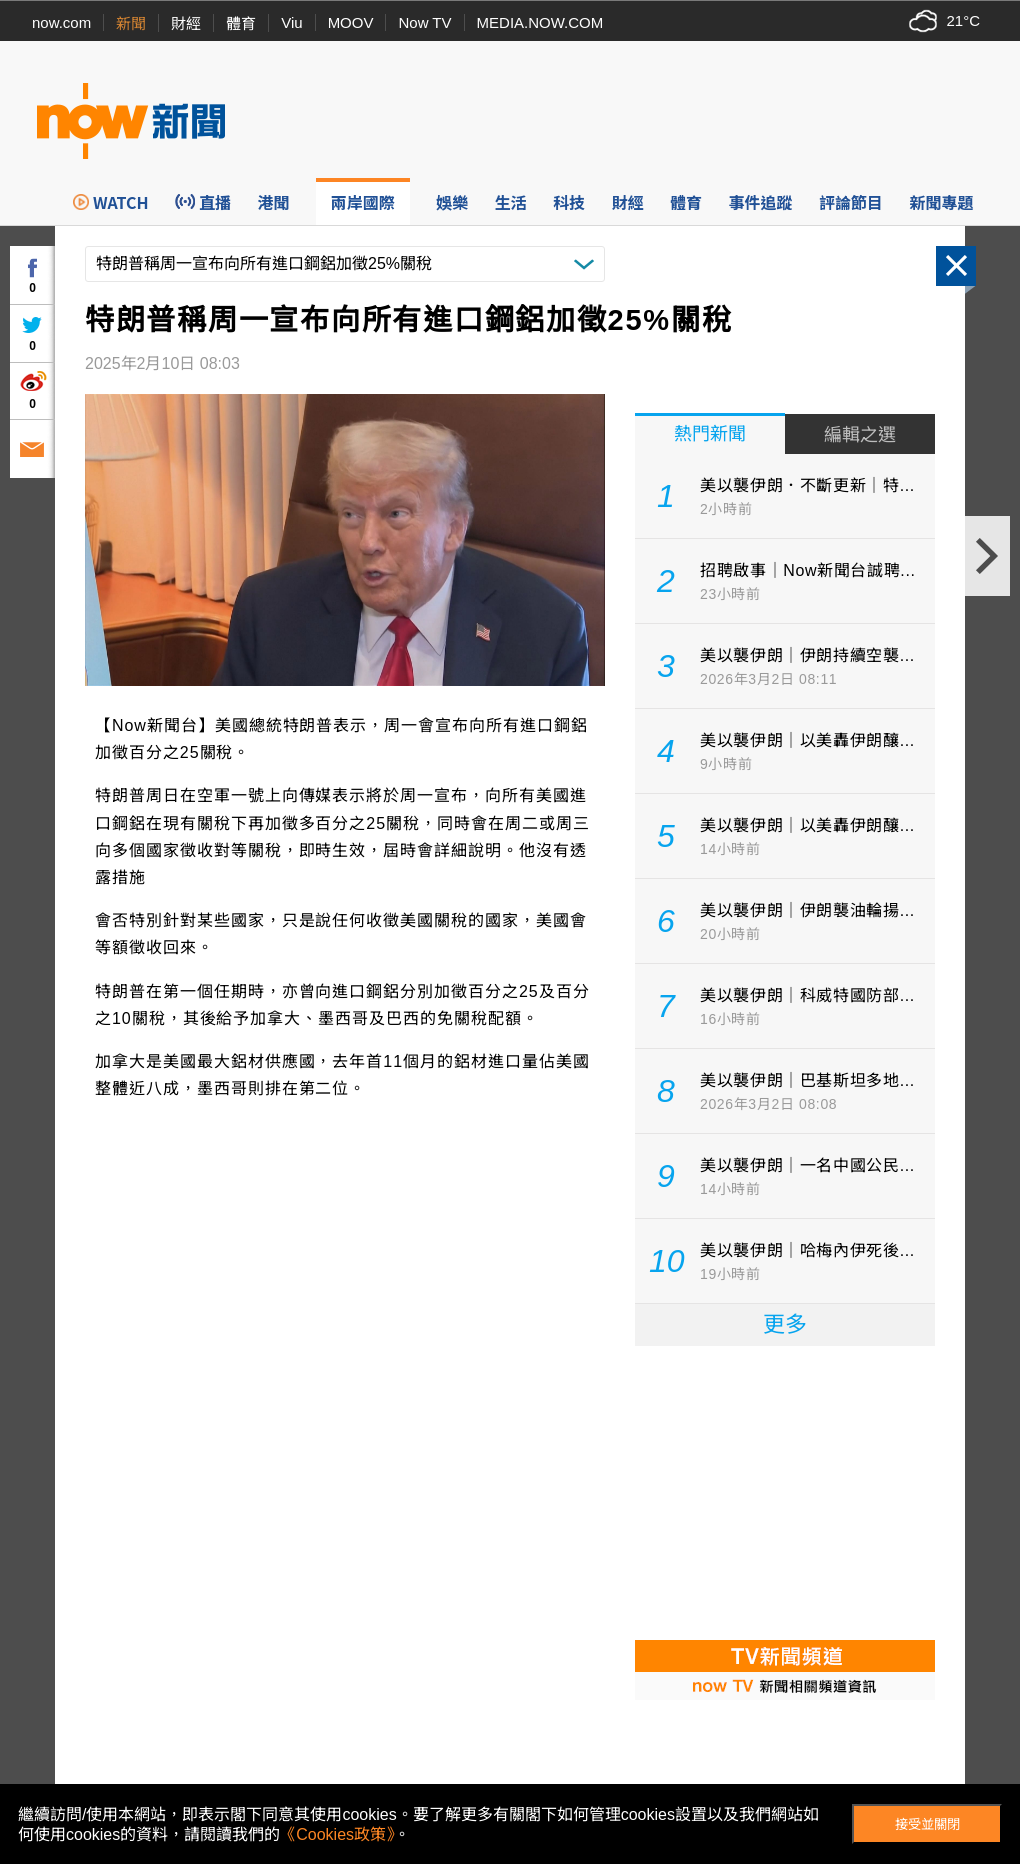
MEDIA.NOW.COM (540, 22)
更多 (785, 1324)
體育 (241, 23)
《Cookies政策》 (337, 1834)
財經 (186, 23)
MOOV (351, 22)
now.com (61, 22)
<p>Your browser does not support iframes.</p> (785, 1491)
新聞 (131, 23)
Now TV (424, 22)
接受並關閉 (927, 1824)
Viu (291, 22)
